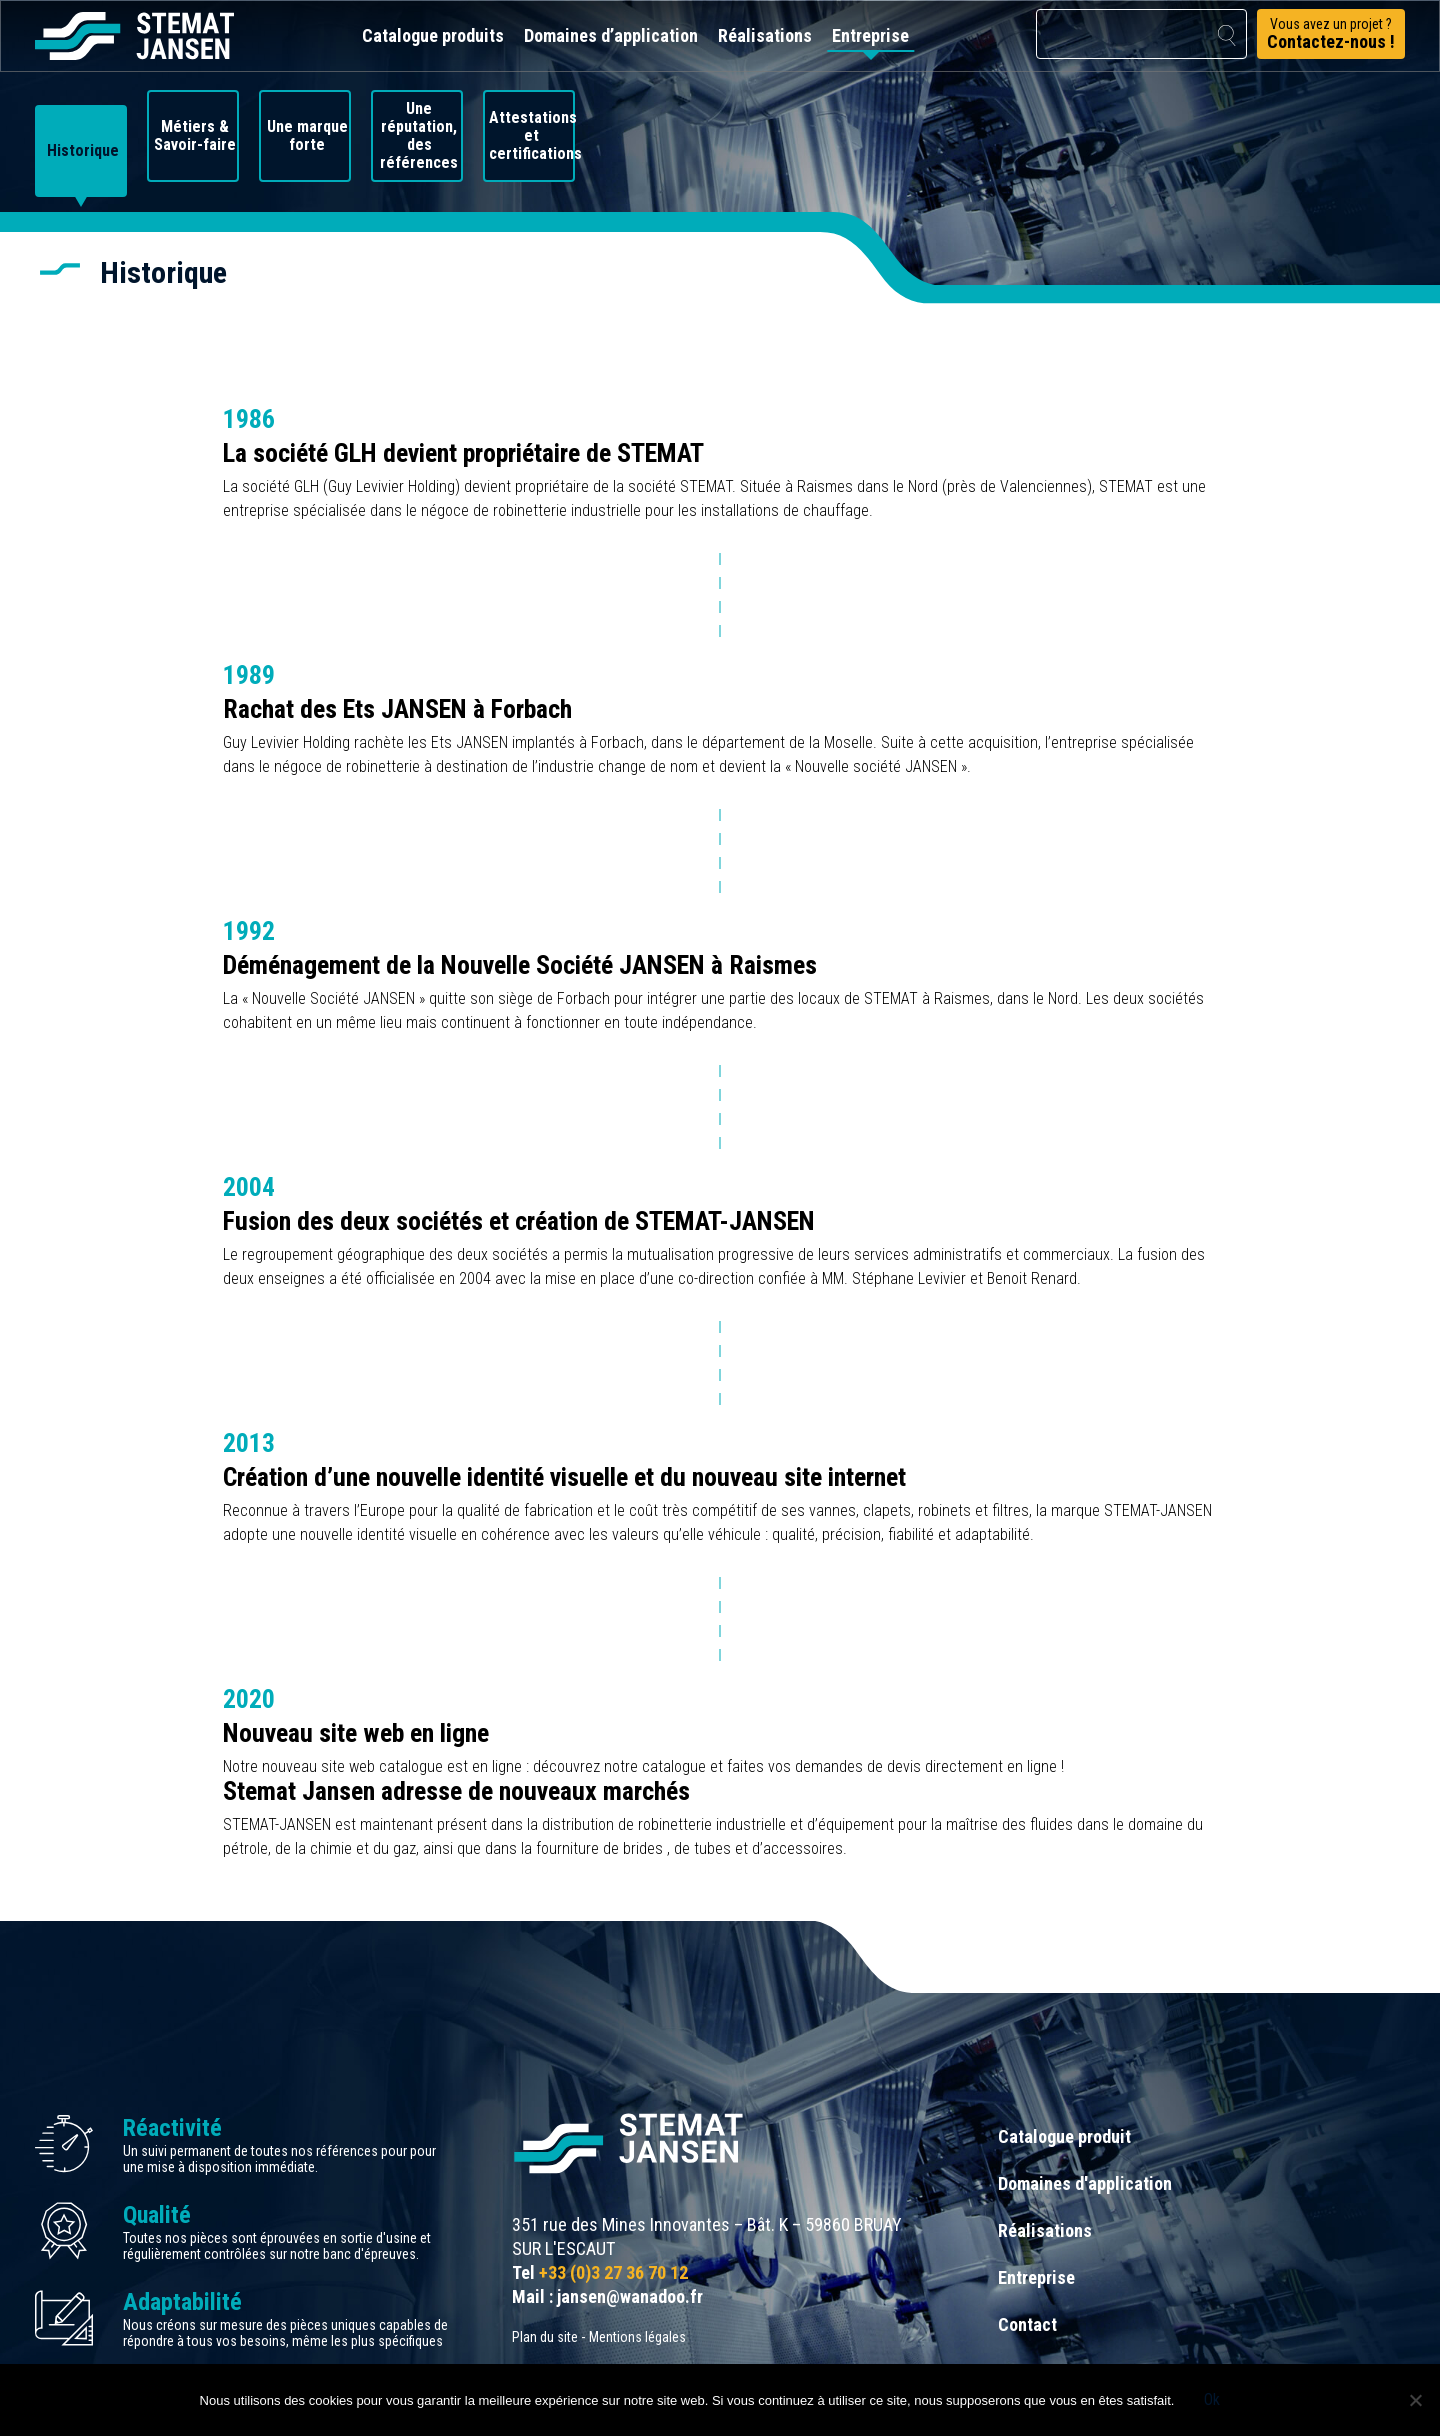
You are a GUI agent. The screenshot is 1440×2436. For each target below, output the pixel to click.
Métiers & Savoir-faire (195, 136)
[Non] (1415, 2400)
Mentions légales (637, 2337)
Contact (1027, 2324)
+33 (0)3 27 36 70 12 (613, 2272)
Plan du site (545, 2337)
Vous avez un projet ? (1331, 34)
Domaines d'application (1085, 2183)
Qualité (157, 2215)
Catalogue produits (433, 35)
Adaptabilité (182, 2302)
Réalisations (765, 35)
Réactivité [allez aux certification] (172, 2128)
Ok (1212, 2399)
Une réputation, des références (419, 136)
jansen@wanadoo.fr (630, 2296)
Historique (83, 151)
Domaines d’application (611, 35)
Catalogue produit (1064, 2136)
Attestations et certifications (533, 136)
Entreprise (870, 35)
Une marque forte (307, 136)
